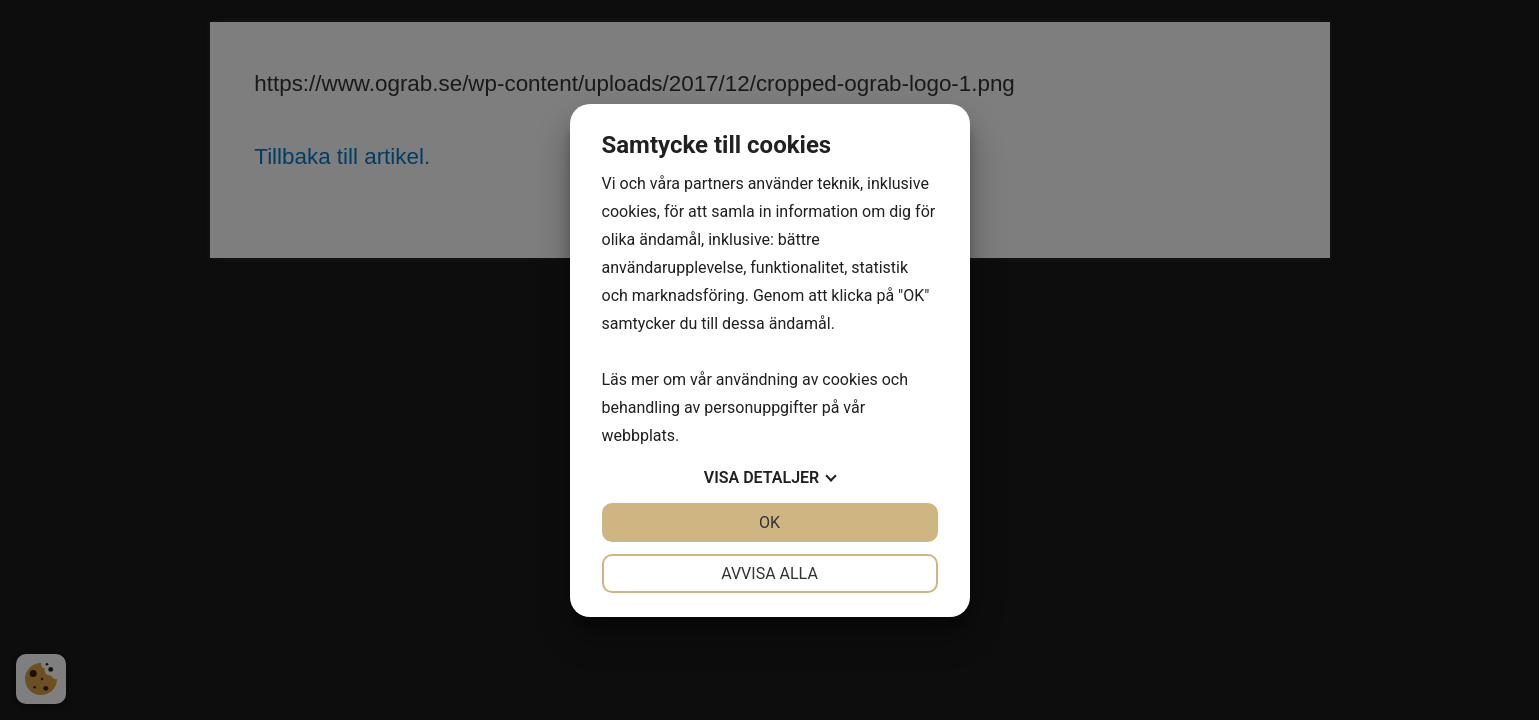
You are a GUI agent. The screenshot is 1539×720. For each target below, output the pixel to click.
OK (769, 522)
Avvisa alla (769, 573)
